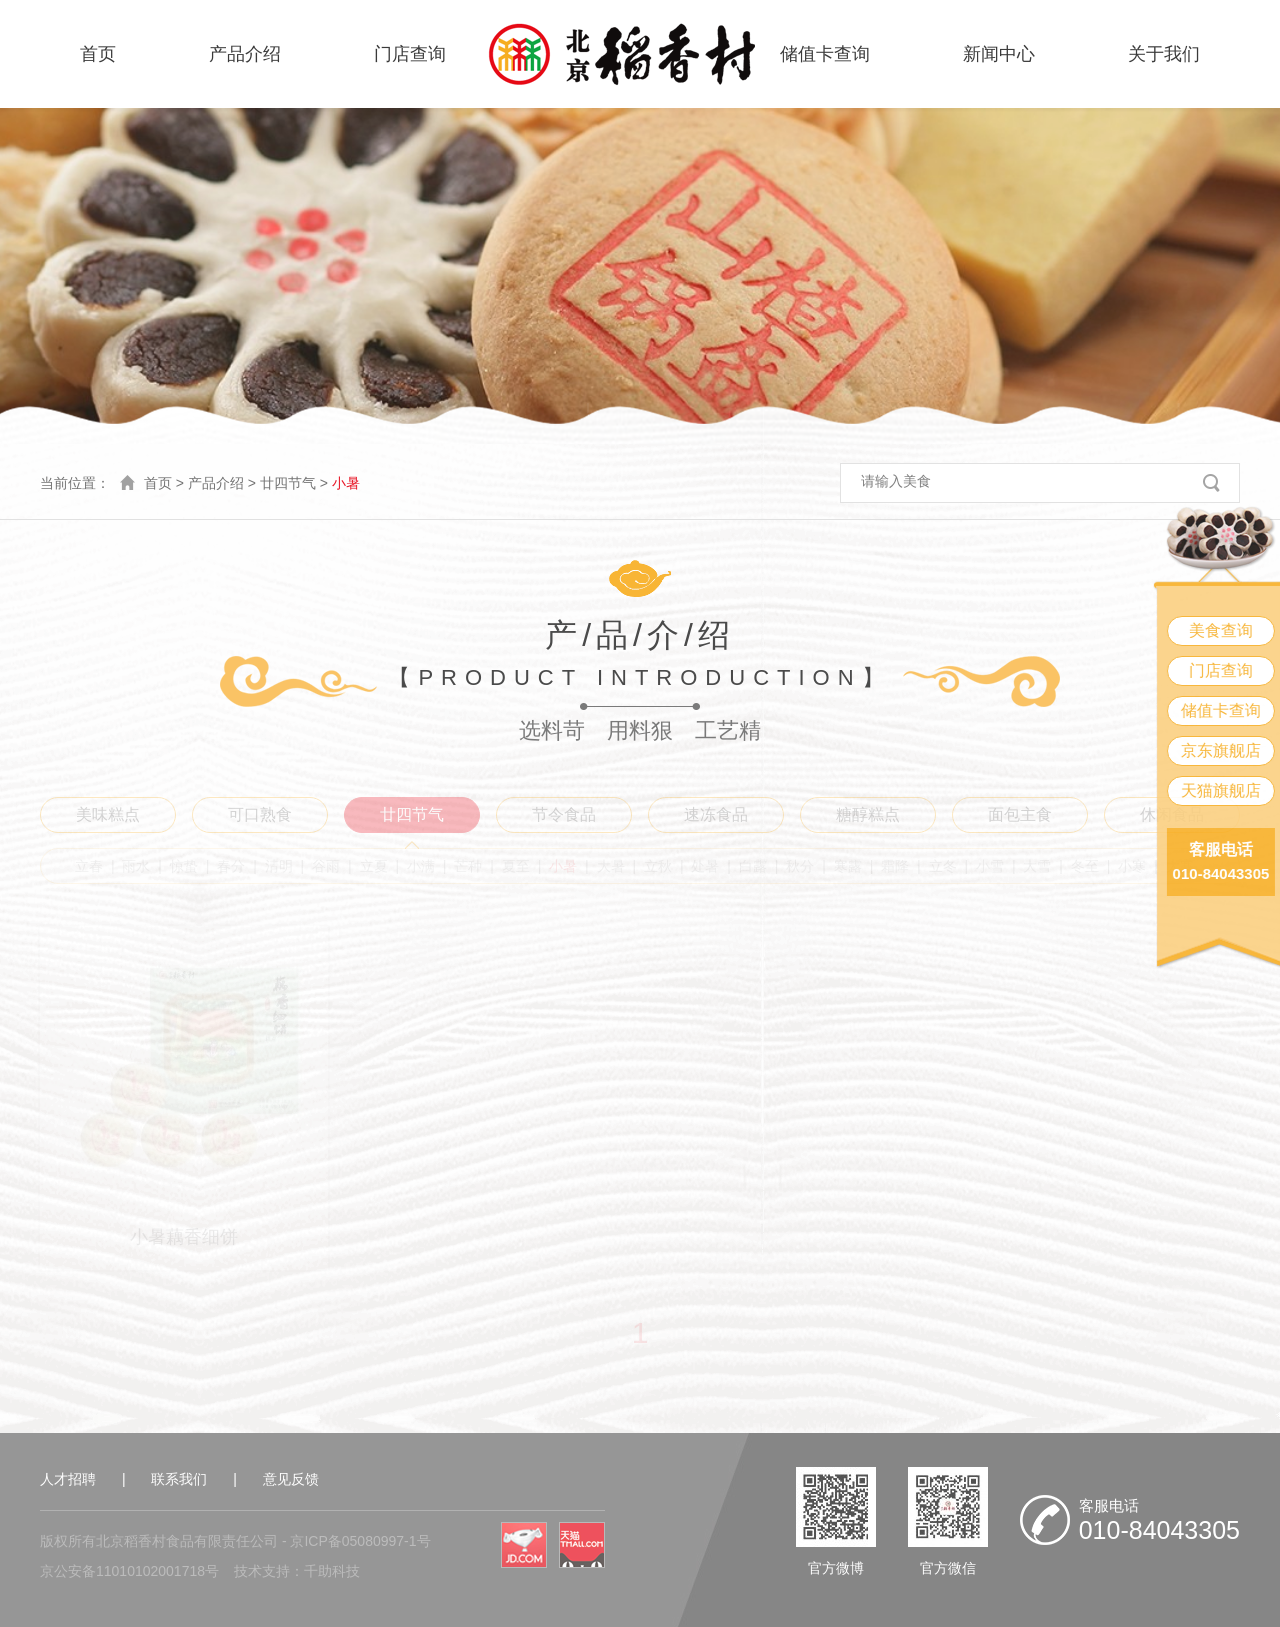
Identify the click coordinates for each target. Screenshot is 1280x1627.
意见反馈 (291, 1479)
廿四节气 (288, 483)
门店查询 (410, 54)
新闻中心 (999, 54)
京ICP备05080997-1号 (360, 1541)
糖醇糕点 (868, 814)
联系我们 (179, 1479)
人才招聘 (68, 1479)
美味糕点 (108, 814)
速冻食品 (716, 814)
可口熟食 (260, 814)
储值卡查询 (825, 54)
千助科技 (332, 1571)
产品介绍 (245, 54)
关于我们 (1164, 54)
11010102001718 (150, 1571)
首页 (98, 54)
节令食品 (564, 814)
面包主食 (1020, 814)
